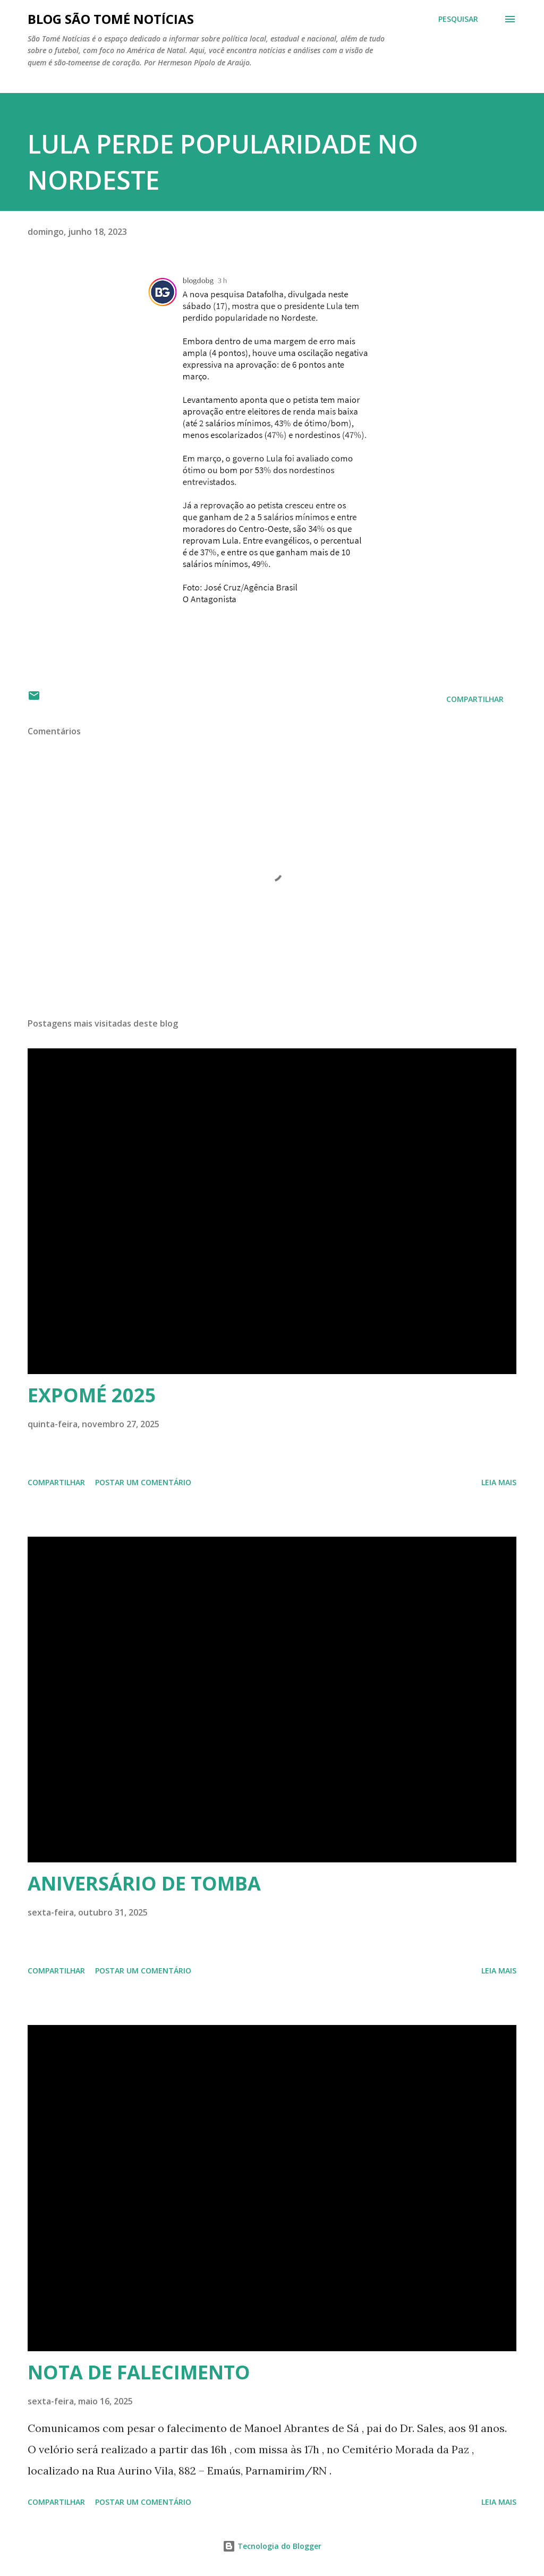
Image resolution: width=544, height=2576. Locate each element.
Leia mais (498, 1482)
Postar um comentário (143, 1482)
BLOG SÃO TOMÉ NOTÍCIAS (111, 19)
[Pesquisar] (458, 19)
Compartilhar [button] (475, 699)
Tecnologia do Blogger (272, 2546)
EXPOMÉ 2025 (92, 1395)
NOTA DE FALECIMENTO (139, 2372)
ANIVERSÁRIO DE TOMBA (144, 1883)
